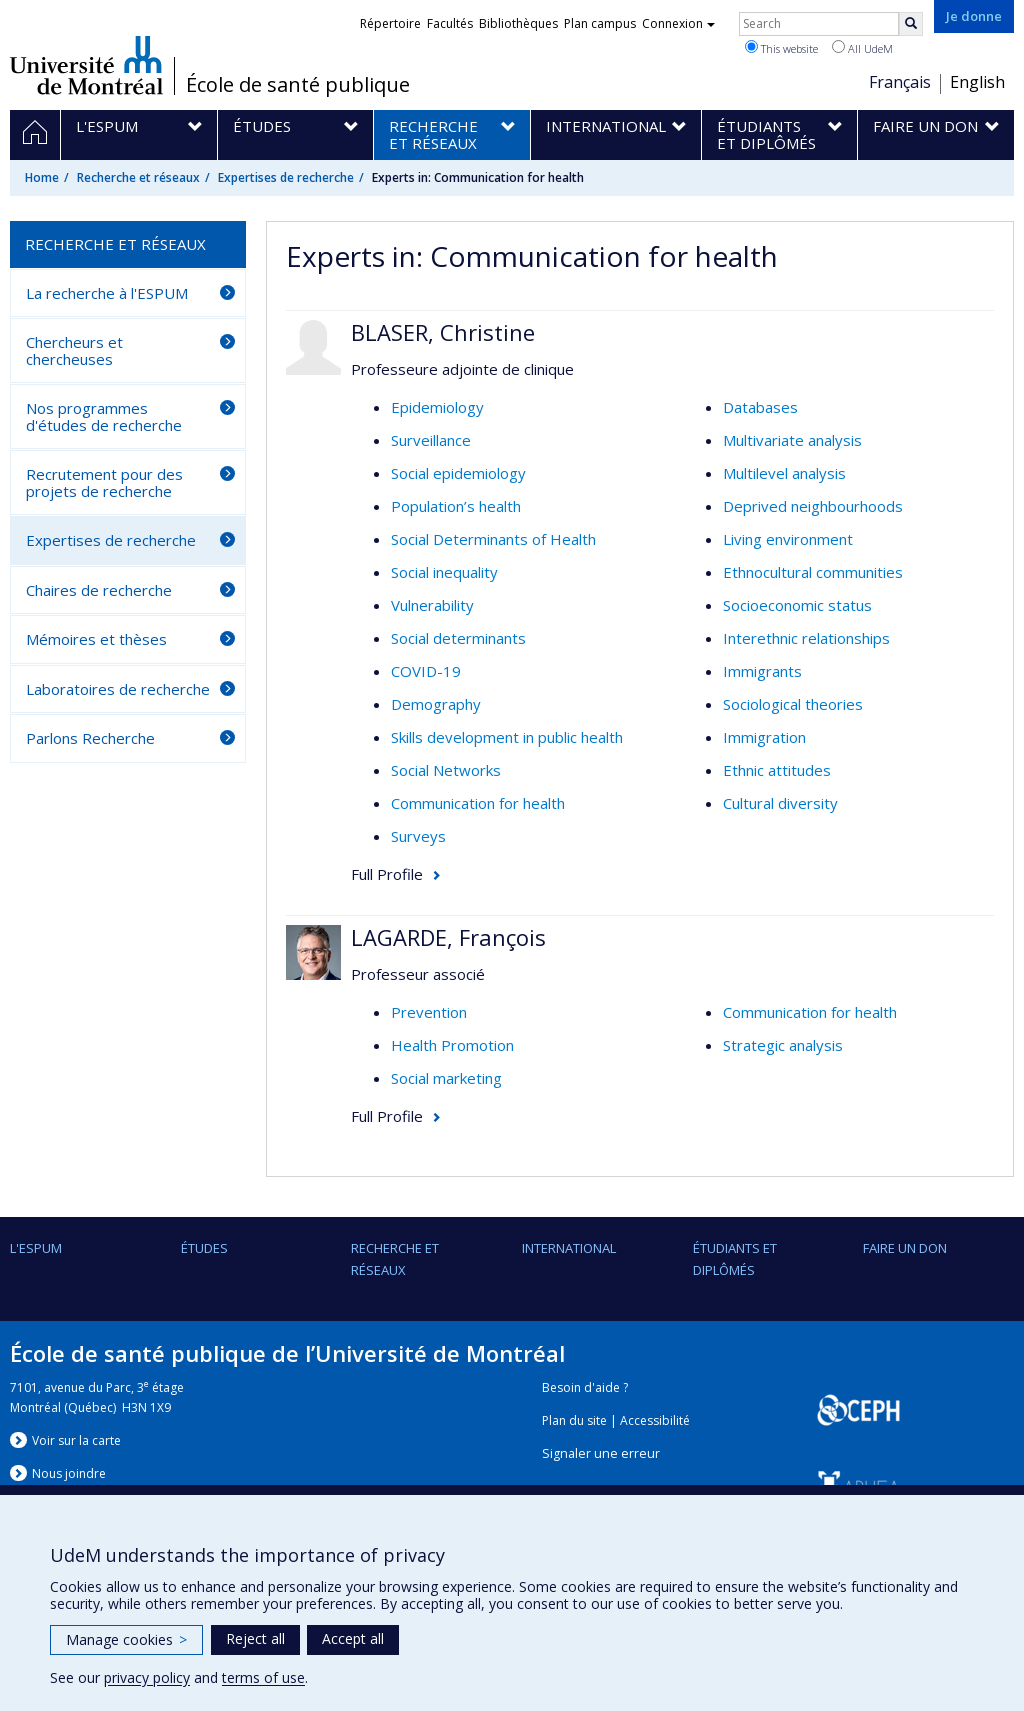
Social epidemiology (458, 473)
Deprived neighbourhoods (813, 506)
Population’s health (456, 506)
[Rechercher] (911, 24)
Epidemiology (437, 407)
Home (42, 177)
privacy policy (147, 1677)
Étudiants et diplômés (735, 1259)
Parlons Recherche (90, 738)
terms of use (263, 1677)
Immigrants (762, 671)
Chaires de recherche (99, 590)
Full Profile (387, 874)
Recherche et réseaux (138, 177)
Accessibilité (655, 1420)
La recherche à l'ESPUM (107, 293)
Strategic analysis (783, 1045)
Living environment (788, 539)
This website (781, 48)
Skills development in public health (507, 737)
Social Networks (446, 770)
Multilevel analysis (784, 473)
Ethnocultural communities (813, 572)
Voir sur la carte (76, 1440)
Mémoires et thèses (96, 639)
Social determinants (458, 638)
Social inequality (444, 572)
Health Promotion (452, 1045)
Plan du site (574, 1420)
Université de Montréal (86, 65)
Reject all (255, 1638)
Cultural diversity (780, 803)
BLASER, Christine (443, 332)
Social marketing (446, 1078)
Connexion (678, 23)
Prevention (429, 1012)
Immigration (764, 737)
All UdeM (862, 48)
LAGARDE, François (448, 937)
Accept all (353, 1638)
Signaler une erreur (601, 1453)
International (569, 1248)
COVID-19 (426, 671)
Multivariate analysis (792, 440)
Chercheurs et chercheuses (74, 350)
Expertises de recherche (286, 177)
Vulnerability (432, 605)
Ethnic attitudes (777, 770)
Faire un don (905, 1248)
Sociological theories (793, 704)
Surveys (418, 836)
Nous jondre (69, 1473)
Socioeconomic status (797, 605)
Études (204, 1248)
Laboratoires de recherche (118, 689)
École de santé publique (298, 85)
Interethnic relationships (806, 638)
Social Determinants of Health (493, 539)
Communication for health (478, 803)
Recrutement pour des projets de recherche (104, 482)
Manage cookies (126, 1639)
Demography (436, 704)
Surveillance (431, 440)
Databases (760, 407)
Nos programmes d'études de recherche (104, 416)
